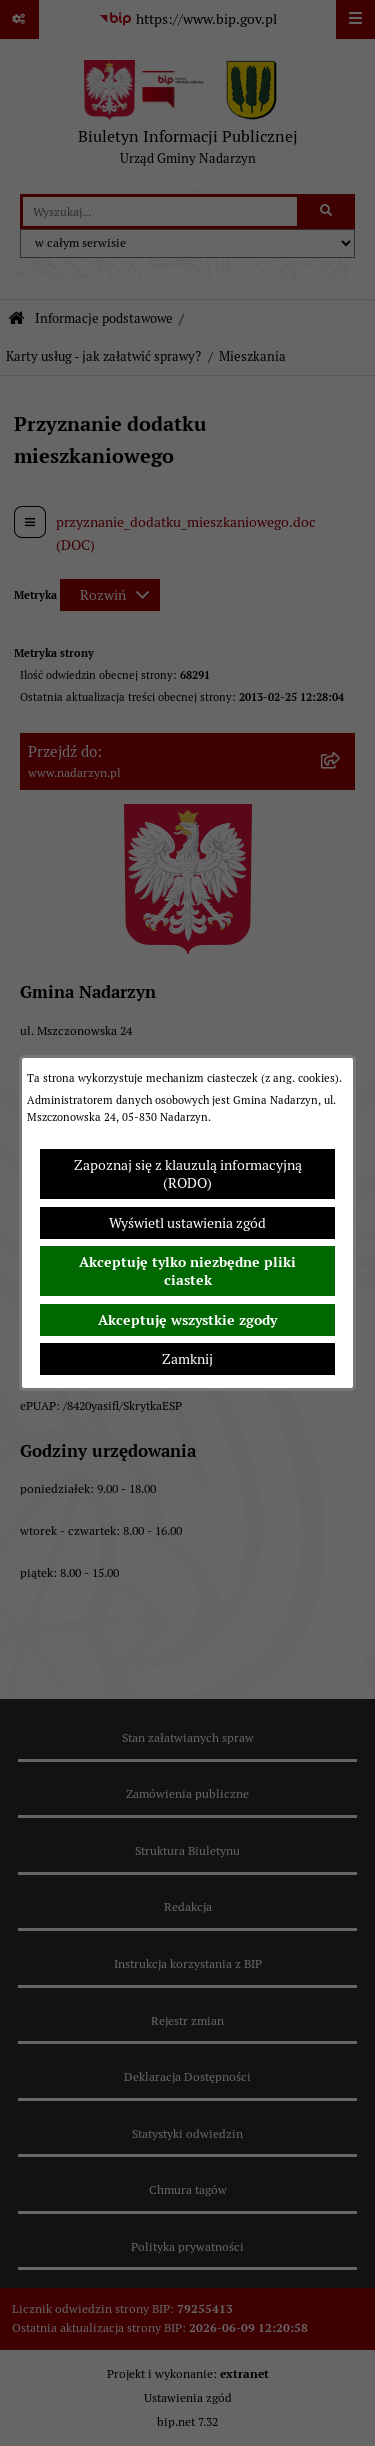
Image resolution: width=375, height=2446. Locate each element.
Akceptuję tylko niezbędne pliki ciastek (187, 1271)
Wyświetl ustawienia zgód (187, 1223)
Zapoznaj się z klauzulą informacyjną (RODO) (188, 1174)
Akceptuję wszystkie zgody (187, 1320)
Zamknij (187, 1359)
